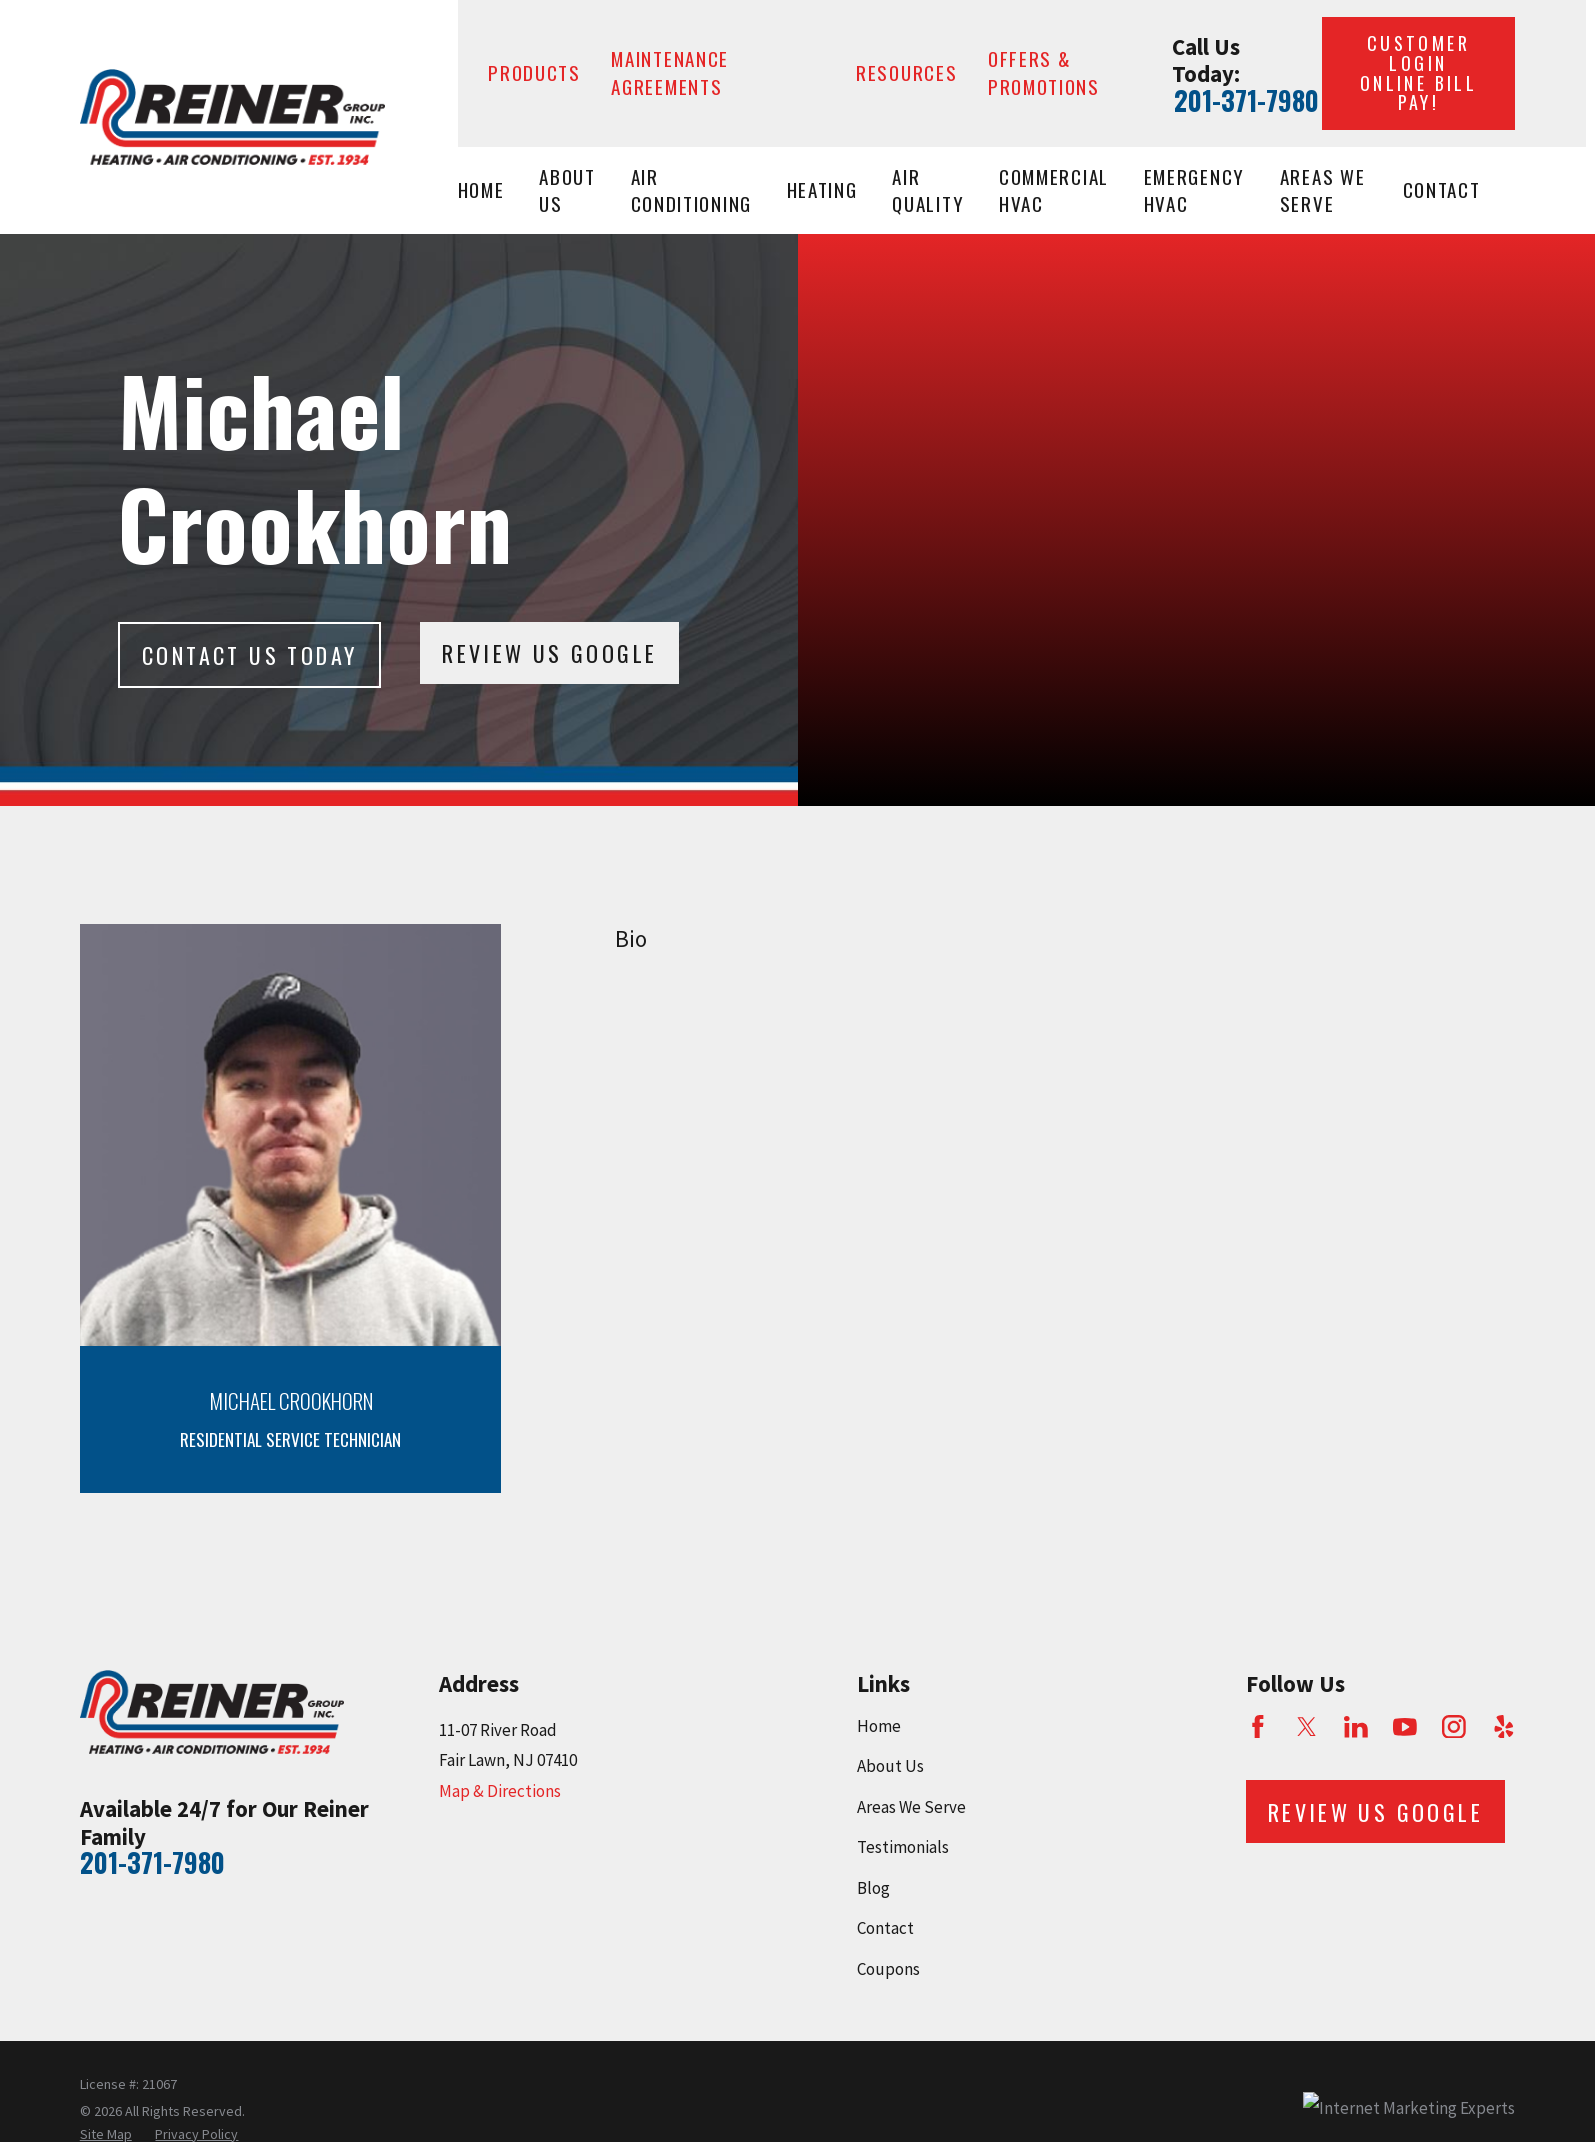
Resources (906, 72)
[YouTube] (1405, 1727)
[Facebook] (1258, 1727)
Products (534, 72)
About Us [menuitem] (567, 190)
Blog (873, 1888)
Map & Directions (500, 1791)
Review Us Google (549, 653)
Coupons (888, 1969)
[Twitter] (1307, 1727)
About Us (890, 1766)
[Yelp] (1504, 1727)
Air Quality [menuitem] (928, 190)
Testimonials (903, 1847)
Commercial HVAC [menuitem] (1054, 190)
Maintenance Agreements (670, 72)
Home (879, 1726)
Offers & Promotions (1044, 72)
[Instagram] (1454, 1727)
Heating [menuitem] (822, 189)
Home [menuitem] (481, 189)
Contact (885, 1928)
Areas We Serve (911, 1807)
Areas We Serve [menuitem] (1323, 190)
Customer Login (1419, 72)
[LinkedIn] (1356, 1727)
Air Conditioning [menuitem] (691, 190)
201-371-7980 (1246, 101)
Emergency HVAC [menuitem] (1194, 190)
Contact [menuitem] (1442, 189)
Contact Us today (249, 655)
